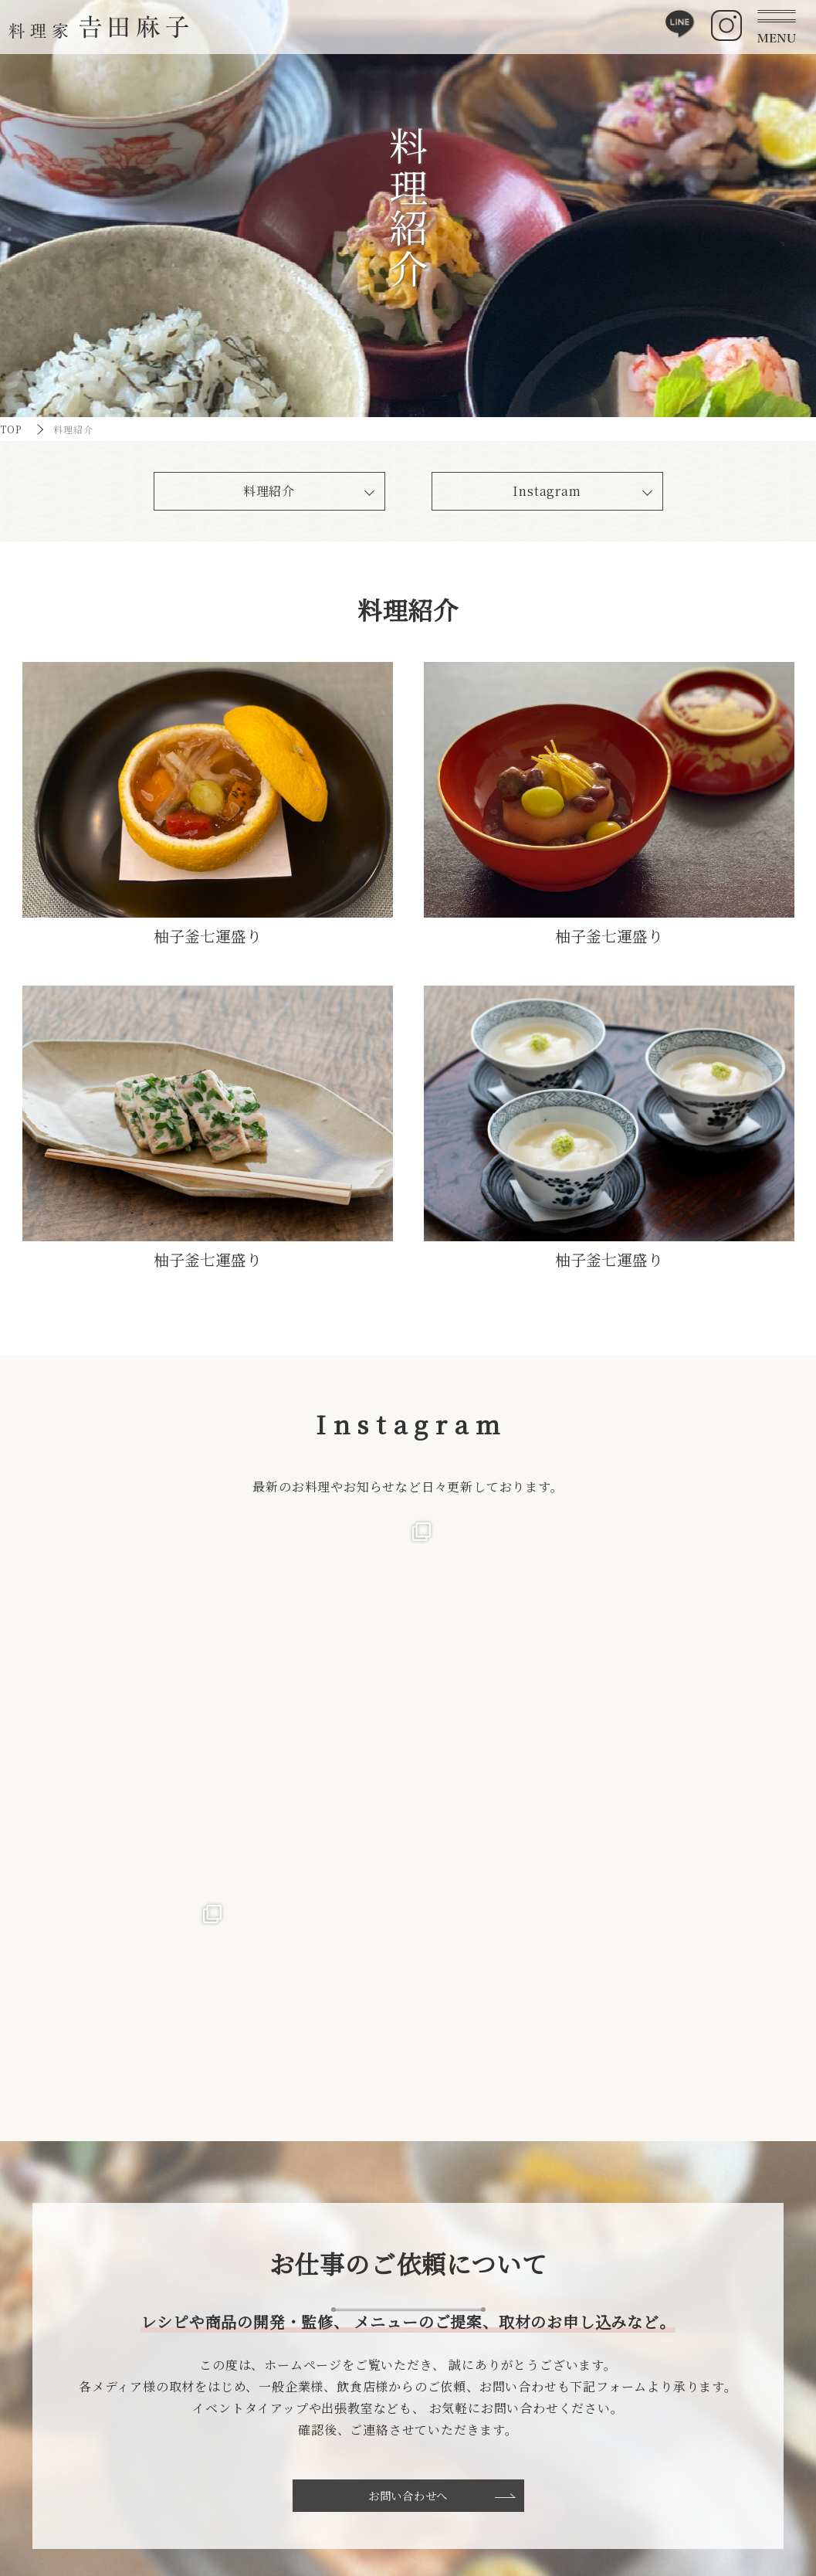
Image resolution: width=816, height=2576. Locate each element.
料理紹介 (269, 491)
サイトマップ (681, 2466)
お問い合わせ (557, 2482)
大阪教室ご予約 (430, 2499)
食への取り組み (326, 2466)
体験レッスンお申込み (444, 2482)
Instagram (547, 491)
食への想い (202, 2482)
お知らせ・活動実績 (572, 2466)
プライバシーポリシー (701, 2482)
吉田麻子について (217, 2466)
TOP (11, 429)
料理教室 (415, 2466)
